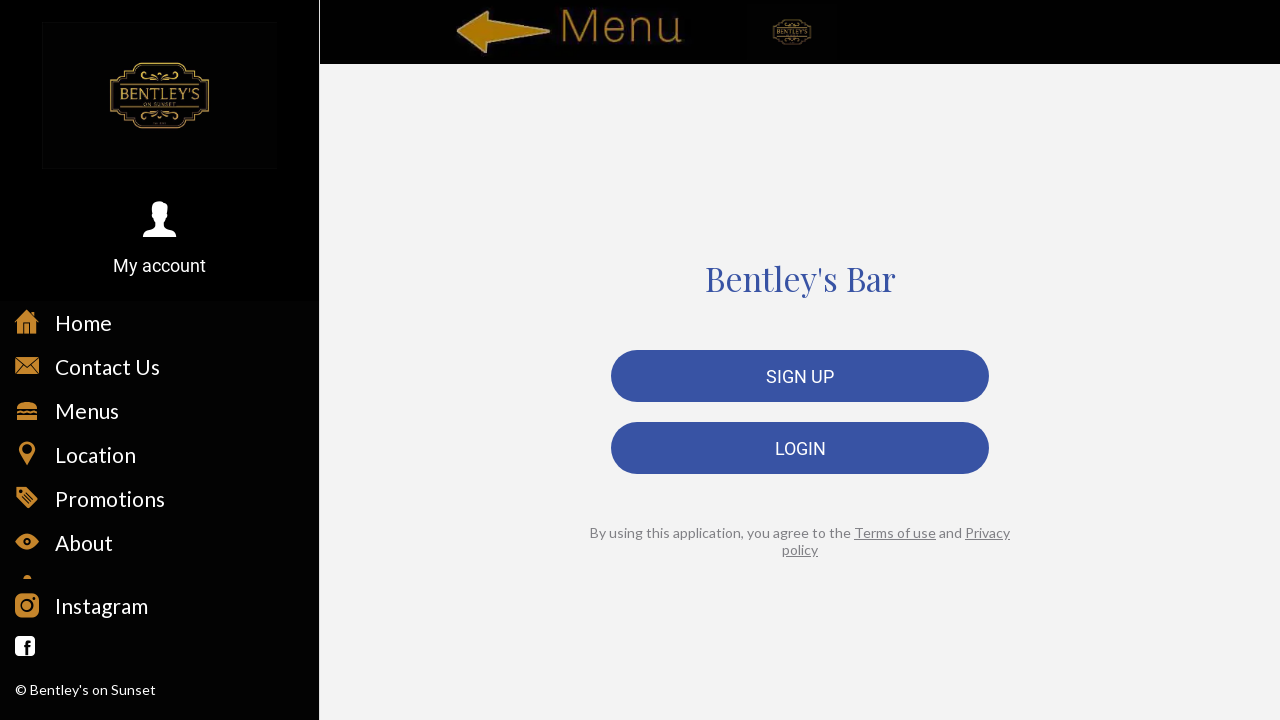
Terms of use (895, 532)
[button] (159, 239)
